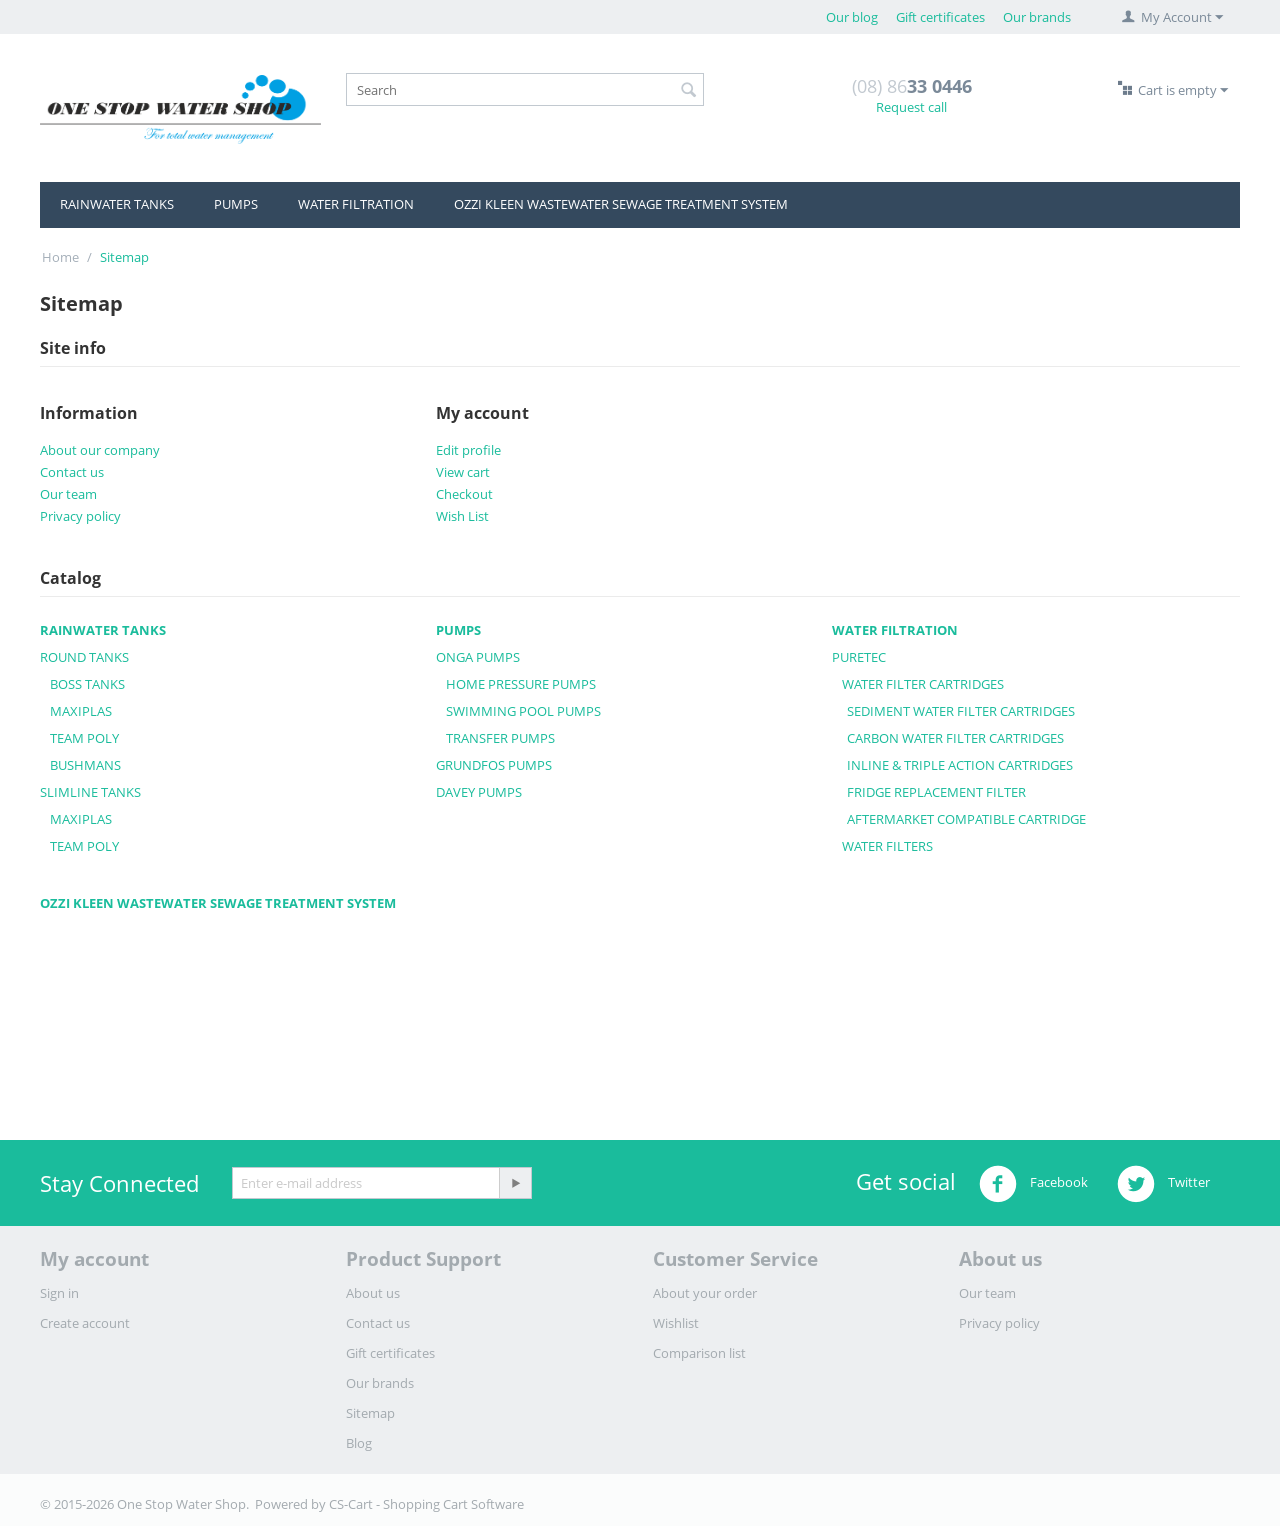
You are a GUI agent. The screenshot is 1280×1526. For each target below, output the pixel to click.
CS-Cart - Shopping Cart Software (426, 1504)
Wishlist (676, 1323)
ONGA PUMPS (478, 657)
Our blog (852, 17)
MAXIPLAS (81, 711)
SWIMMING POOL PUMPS (523, 711)
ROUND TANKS (84, 657)
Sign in (59, 1293)
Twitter (1163, 1184)
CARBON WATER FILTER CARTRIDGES (955, 738)
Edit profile (468, 450)
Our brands (1037, 17)
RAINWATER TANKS (117, 204)
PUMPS (236, 204)
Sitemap (370, 1413)
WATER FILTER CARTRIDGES (923, 684)
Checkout (464, 494)
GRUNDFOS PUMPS (494, 765)
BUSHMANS (85, 765)
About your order (705, 1293)
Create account (85, 1323)
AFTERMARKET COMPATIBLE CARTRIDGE (966, 819)
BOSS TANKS (87, 684)
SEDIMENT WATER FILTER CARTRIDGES (961, 711)
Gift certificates (940, 17)
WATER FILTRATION (356, 204)
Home (60, 257)
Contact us (72, 472)
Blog (359, 1443)
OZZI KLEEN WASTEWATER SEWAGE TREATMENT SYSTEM (621, 204)
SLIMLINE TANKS (90, 792)
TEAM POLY (84, 738)
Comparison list (699, 1353)
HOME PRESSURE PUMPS (521, 684)
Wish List (462, 516)
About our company (100, 450)
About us (373, 1293)
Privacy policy (80, 516)
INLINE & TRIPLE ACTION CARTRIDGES (960, 765)
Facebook (1033, 1184)
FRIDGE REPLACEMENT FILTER (936, 792)
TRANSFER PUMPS (500, 738)
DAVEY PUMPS (479, 792)
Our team (68, 494)
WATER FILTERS (887, 846)
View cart (463, 472)
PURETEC (859, 657)
